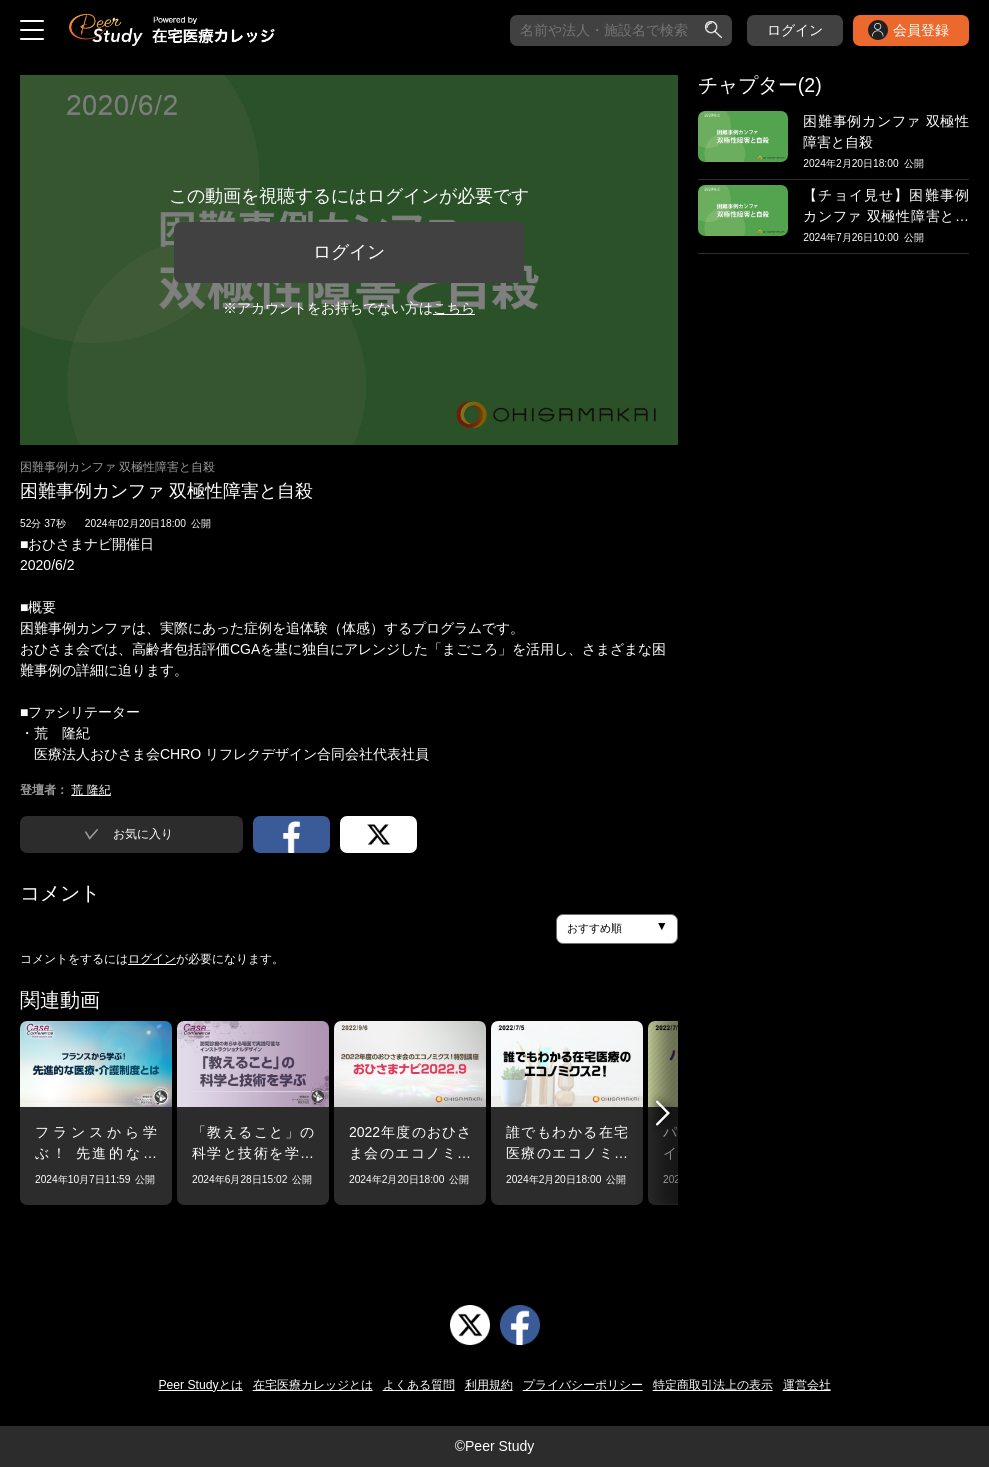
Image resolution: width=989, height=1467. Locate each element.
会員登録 (921, 30)
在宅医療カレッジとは (313, 1385)
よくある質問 (419, 1385)
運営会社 (807, 1385)
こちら (454, 308)
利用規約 (489, 1385)
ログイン (795, 30)
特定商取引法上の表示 (713, 1385)
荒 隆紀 (90, 790)
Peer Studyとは (200, 1385)
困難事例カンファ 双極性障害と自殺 (117, 467)
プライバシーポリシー (583, 1385)
